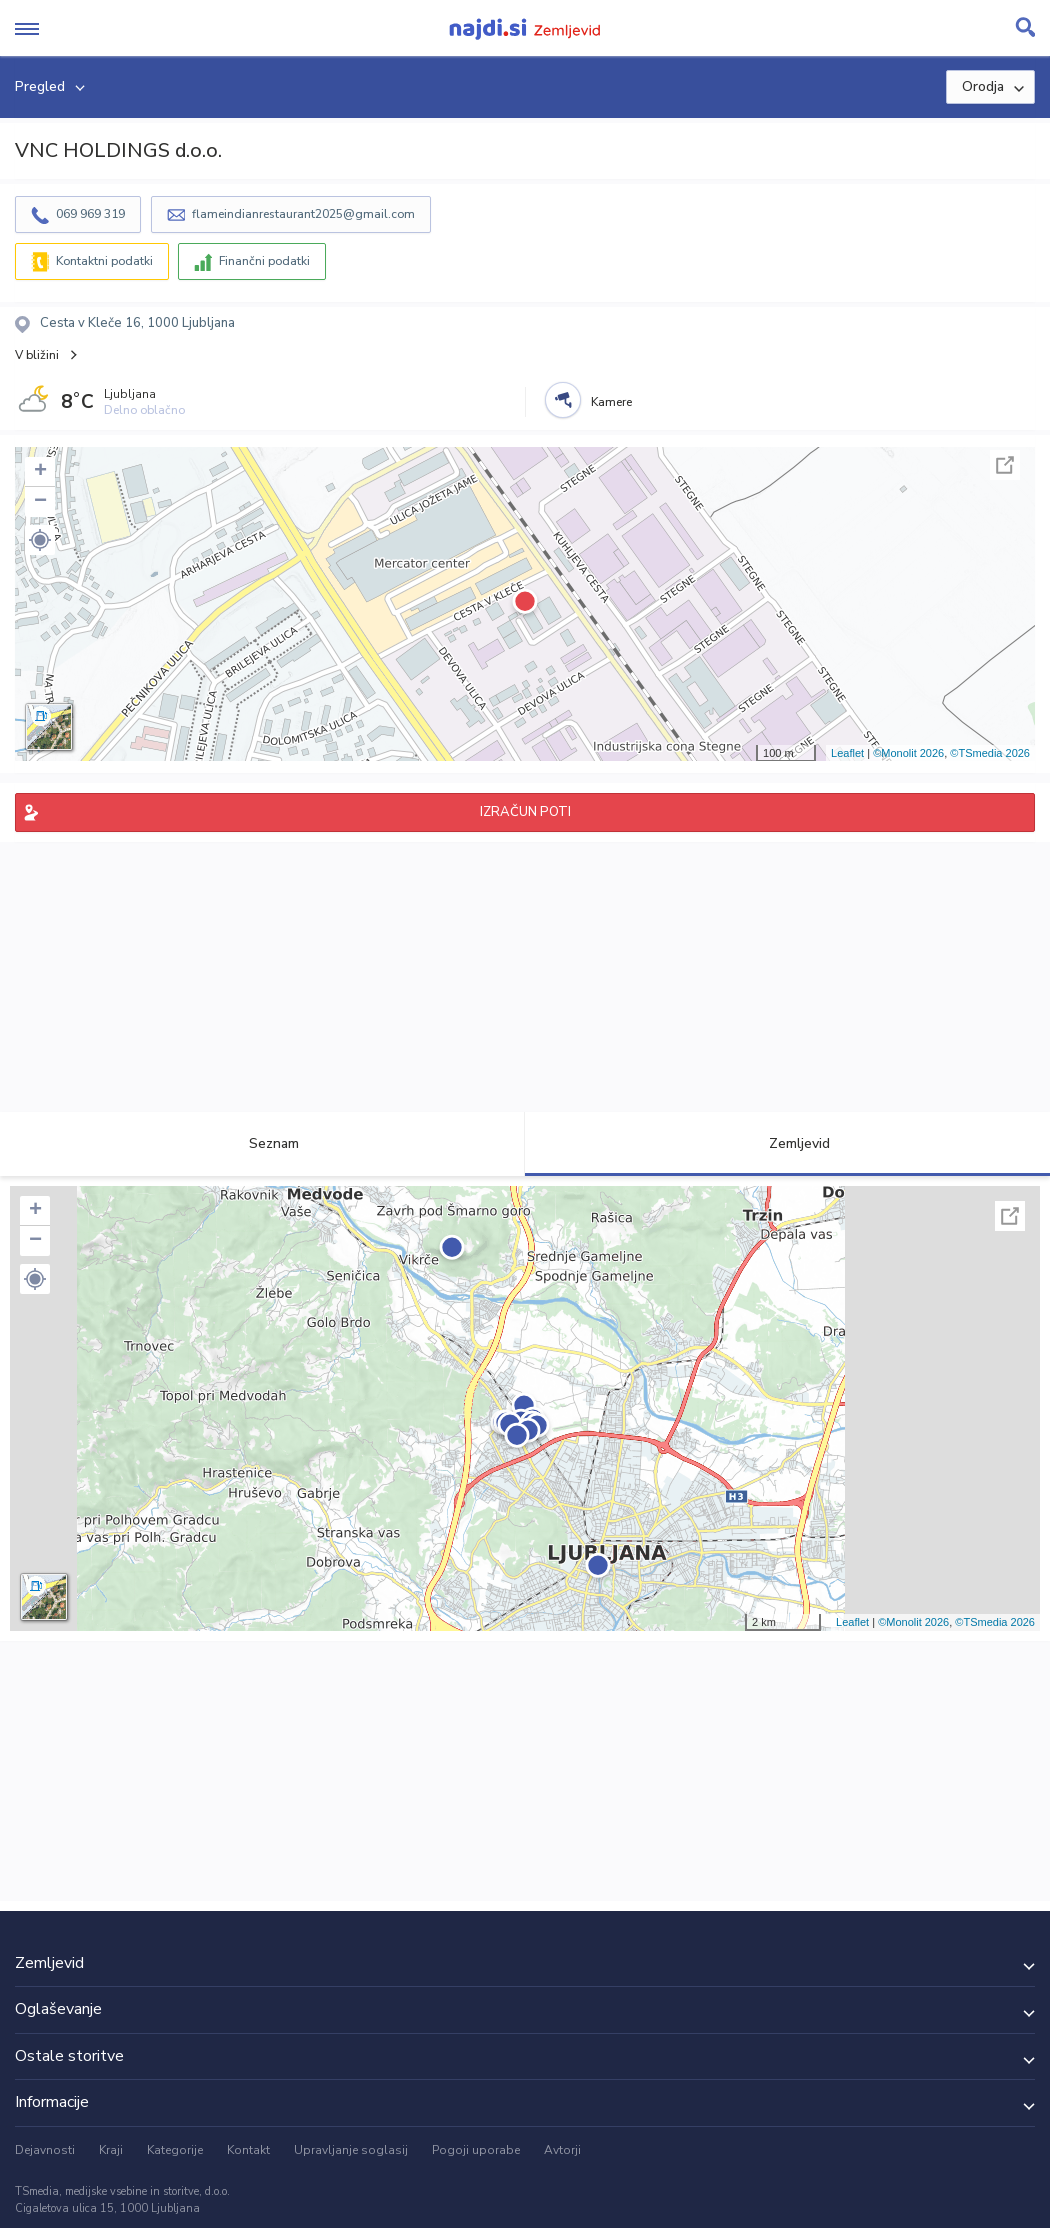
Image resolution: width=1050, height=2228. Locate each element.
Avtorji (562, 2150)
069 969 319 (90, 214)
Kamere (611, 402)
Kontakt (248, 2150)
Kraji (111, 2150)
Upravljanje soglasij (351, 2150)
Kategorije (175, 2150)
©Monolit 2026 (908, 753)
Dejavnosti (45, 2150)
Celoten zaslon (1005, 465)
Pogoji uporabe (476, 2150)
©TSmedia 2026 (990, 753)
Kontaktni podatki (104, 261)
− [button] (40, 502)
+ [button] (40, 472)
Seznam (262, 1143)
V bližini (37, 355)
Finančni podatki (264, 261)
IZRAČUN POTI (525, 812)
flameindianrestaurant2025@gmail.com (303, 214)
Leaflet (847, 753)
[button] (40, 540)
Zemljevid (788, 1143)
